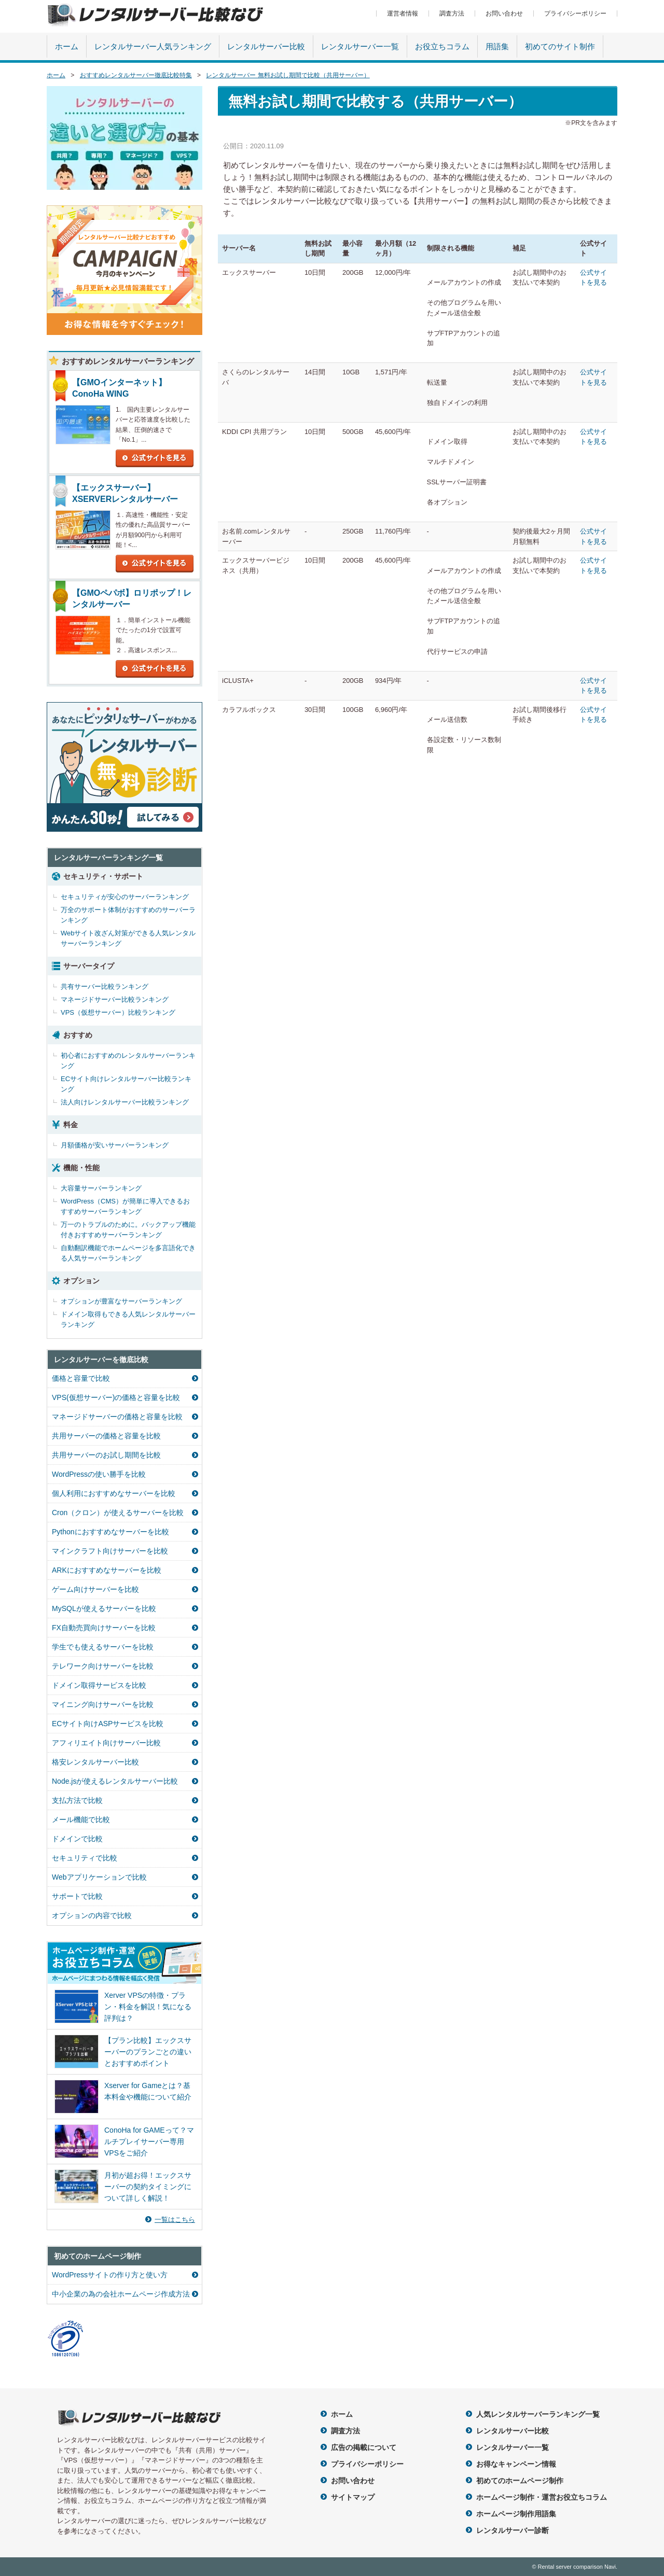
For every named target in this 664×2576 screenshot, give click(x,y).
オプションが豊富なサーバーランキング (121, 1301)
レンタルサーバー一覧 (360, 46)
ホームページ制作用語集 (516, 2514)
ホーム (66, 46)
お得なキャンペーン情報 (516, 2464)
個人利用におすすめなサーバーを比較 (113, 1493)
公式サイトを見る (154, 458)
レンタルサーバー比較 (266, 46)
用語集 (497, 46)
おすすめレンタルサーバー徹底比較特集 (136, 75)
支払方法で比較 (77, 1800)
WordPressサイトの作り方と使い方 (110, 2275)
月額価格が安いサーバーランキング (115, 1145)
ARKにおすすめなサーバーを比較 (106, 1570)
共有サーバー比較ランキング (104, 986)
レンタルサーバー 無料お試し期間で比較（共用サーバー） (287, 75)
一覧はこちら (175, 2219)
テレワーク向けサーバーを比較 (103, 1666)
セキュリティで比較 (84, 1858)
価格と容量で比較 (81, 1378)
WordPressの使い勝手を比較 (99, 1474)
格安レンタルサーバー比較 (95, 1762)
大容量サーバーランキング (101, 1188)
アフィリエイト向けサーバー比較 (106, 1743)
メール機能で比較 (81, 1819)
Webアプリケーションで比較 (99, 1877)
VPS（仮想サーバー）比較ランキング (118, 1012)
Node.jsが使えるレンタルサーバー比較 (115, 1781)
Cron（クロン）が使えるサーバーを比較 (118, 1512)
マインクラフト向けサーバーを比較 (110, 1551)
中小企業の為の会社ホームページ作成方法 (121, 2294)
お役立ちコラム (442, 46)
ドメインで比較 (77, 1839)
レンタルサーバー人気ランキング (152, 46)
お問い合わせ (504, 13)
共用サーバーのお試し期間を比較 (106, 1455)
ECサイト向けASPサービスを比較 (107, 1723)
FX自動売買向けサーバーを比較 (104, 1627)
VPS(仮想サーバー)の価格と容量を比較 (116, 1397)
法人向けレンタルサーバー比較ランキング (125, 1102)
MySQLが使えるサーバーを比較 (104, 1608)
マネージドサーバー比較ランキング (115, 999)
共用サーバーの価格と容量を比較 (106, 1436)
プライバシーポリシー (575, 13)
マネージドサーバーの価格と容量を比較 (117, 1416)
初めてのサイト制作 (560, 46)
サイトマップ (353, 2497)
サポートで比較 (77, 1896)
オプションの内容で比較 (92, 1915)
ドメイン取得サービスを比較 (99, 1685)
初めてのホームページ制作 (519, 2480)
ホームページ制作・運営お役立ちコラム (541, 2497)
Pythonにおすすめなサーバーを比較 (110, 1532)
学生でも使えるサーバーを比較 (103, 1647)
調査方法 (451, 13)
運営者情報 (402, 13)
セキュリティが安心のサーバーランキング (125, 897)
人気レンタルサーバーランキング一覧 (538, 2414)
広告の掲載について (363, 2447)
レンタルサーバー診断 (512, 2530)
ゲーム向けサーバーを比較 (95, 1589)
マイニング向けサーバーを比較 (103, 1704)
